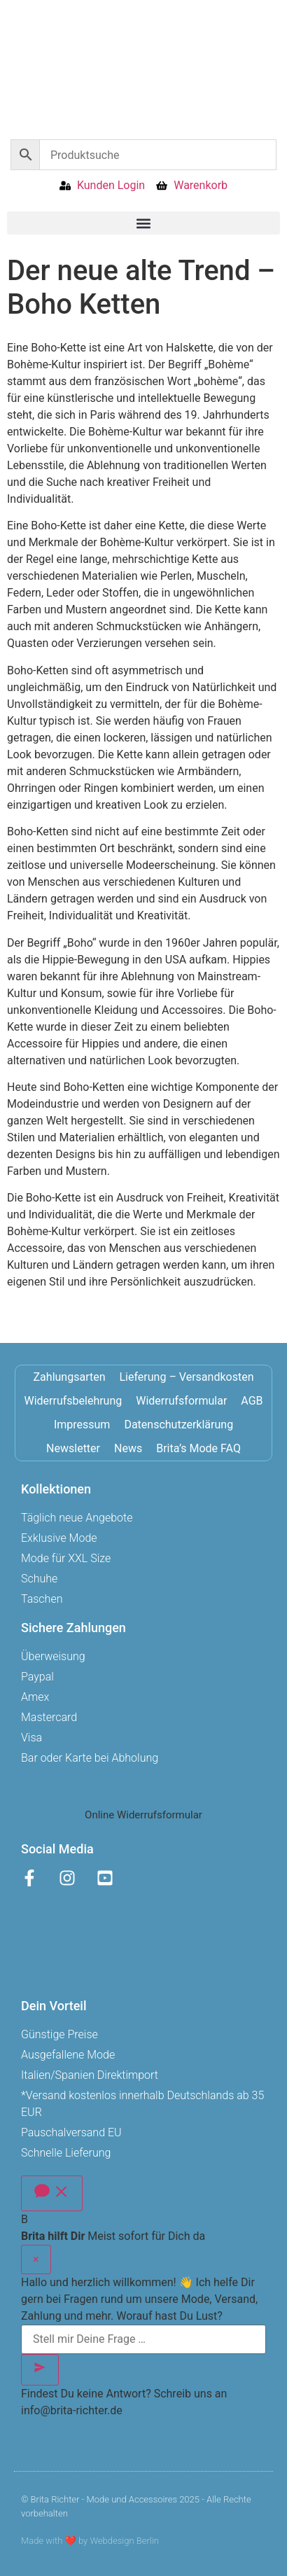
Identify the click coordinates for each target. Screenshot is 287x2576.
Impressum (82, 1424)
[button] (143, 223)
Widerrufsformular (181, 1400)
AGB (251, 1400)
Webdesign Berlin (124, 2540)
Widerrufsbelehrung (73, 1400)
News (128, 1448)
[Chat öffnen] (52, 2193)
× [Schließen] (36, 2259)
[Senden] (40, 2370)
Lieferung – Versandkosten (187, 1377)
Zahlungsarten (70, 1377)
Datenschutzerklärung (178, 1424)
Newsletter (73, 1448)
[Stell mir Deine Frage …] (143, 2339)
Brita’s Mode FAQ (198, 1448)
